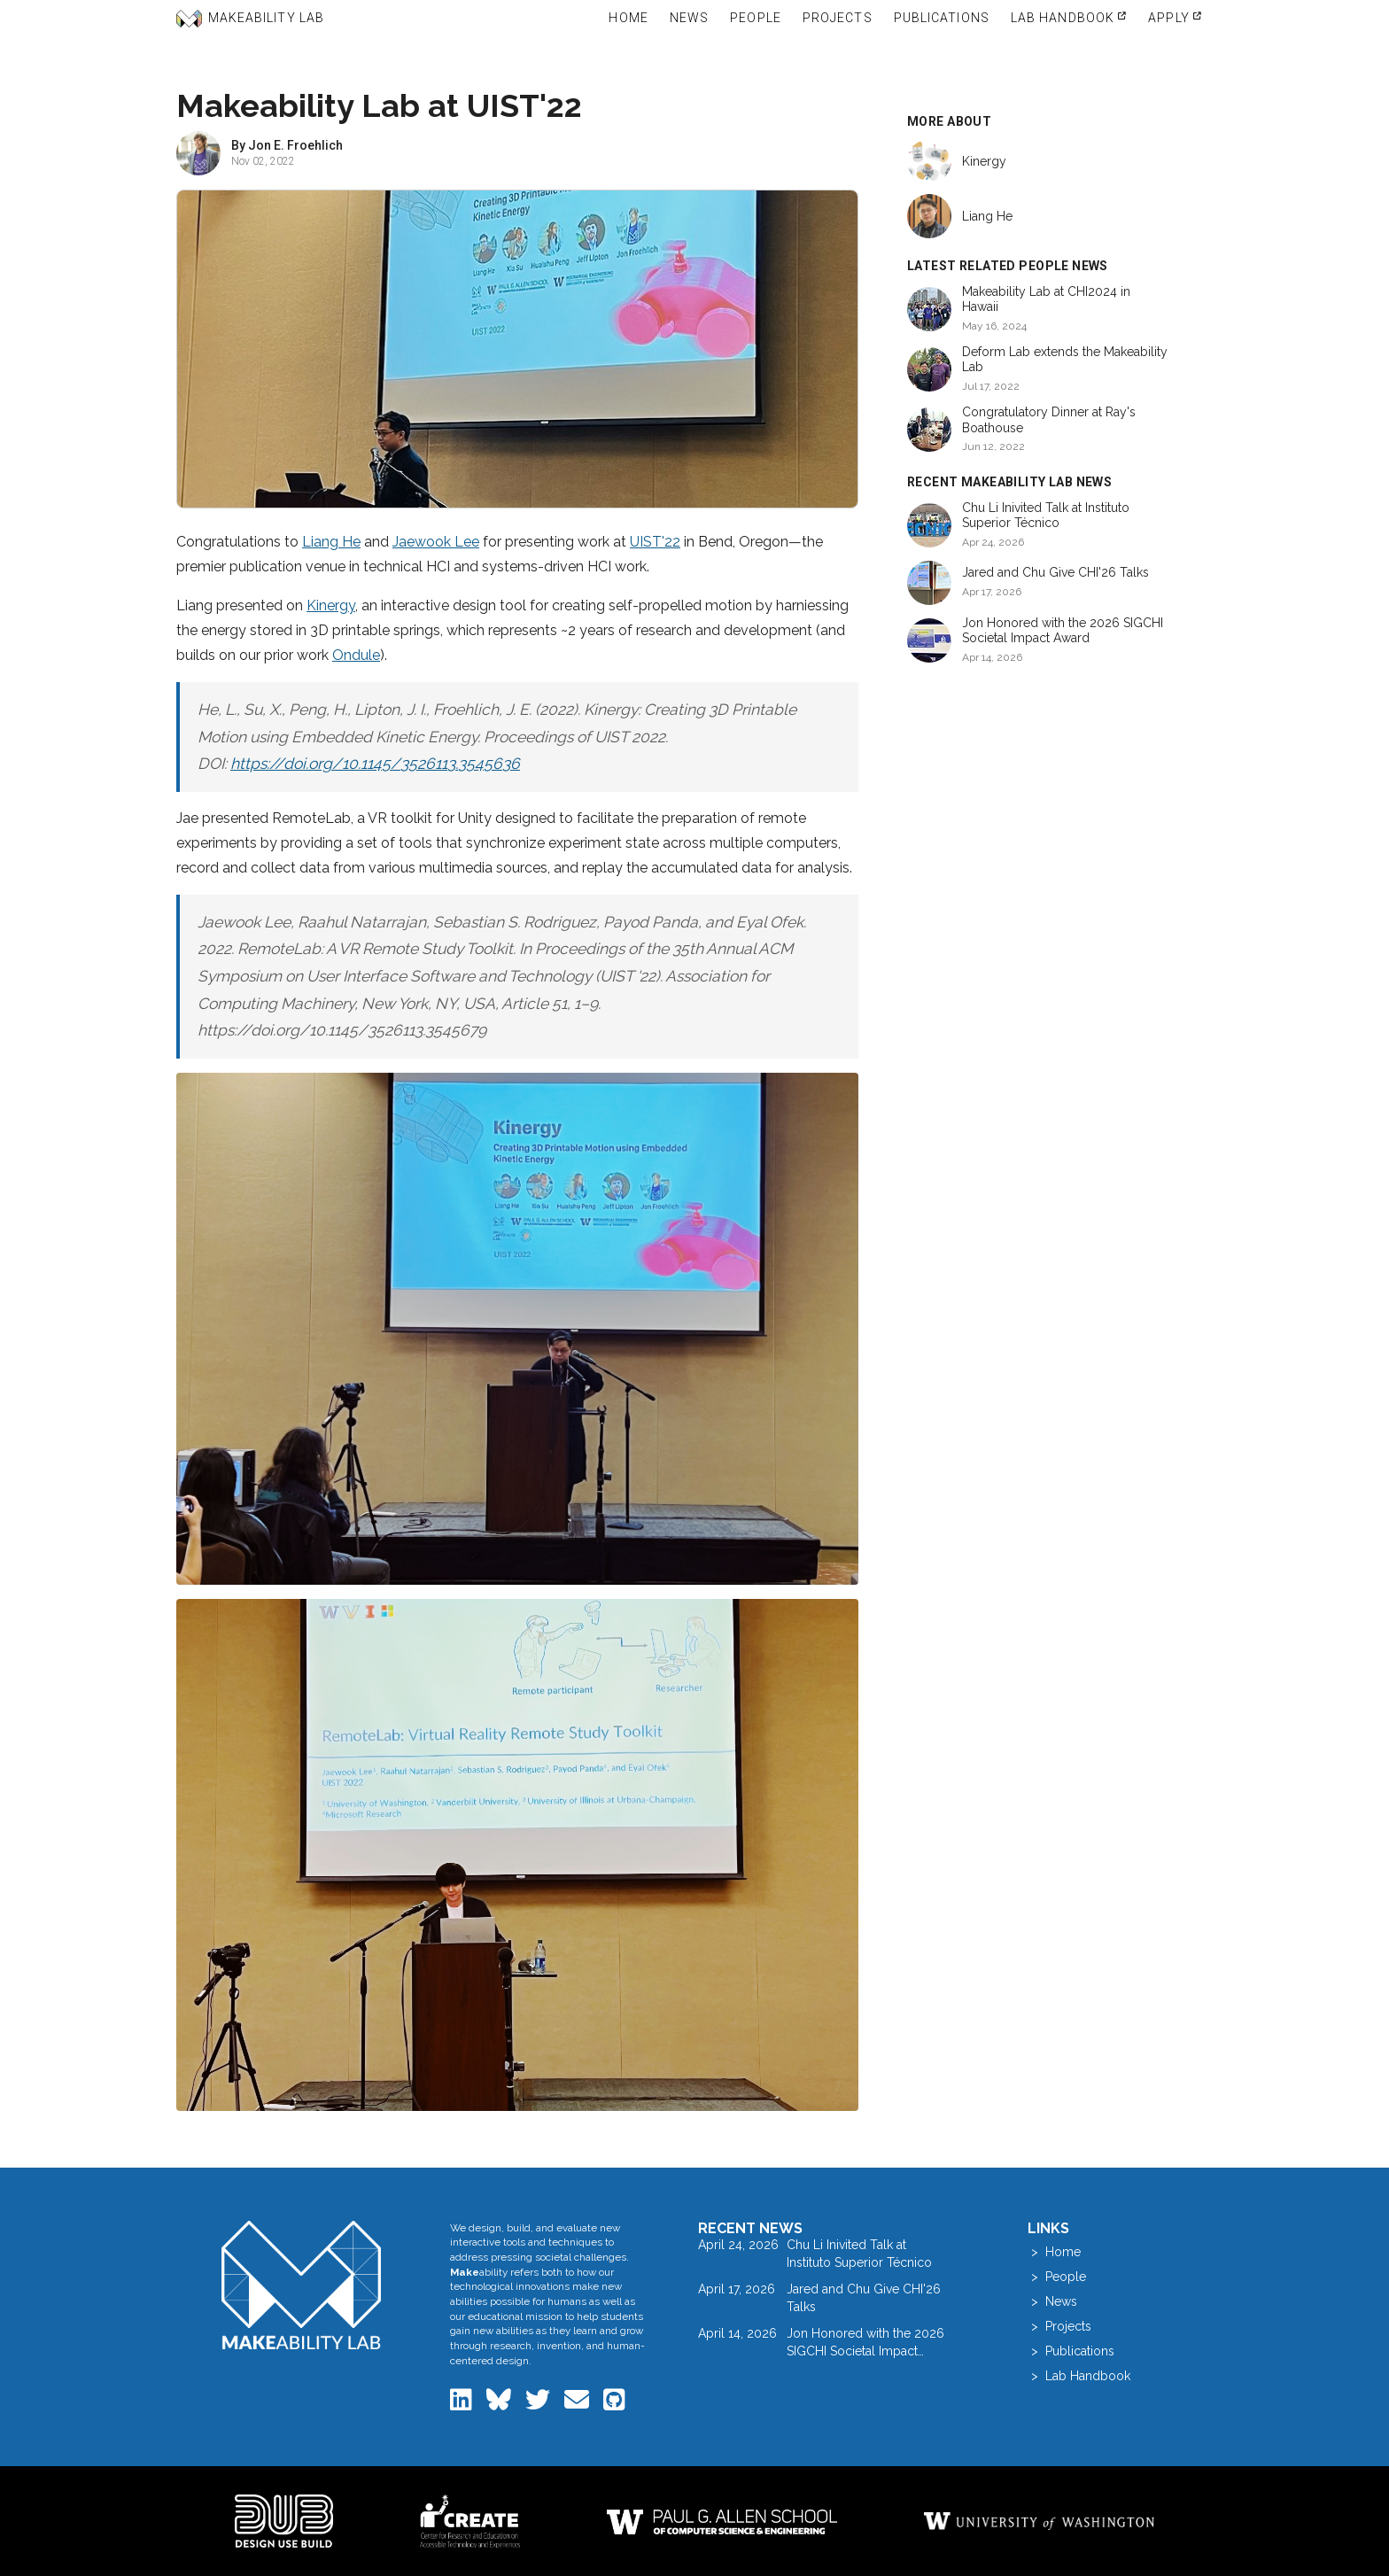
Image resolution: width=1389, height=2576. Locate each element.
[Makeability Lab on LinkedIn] (463, 2404)
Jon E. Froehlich (295, 145)
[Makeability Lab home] (301, 2285)
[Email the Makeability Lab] (578, 2404)
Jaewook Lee (435, 541)
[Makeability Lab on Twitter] (539, 2404)
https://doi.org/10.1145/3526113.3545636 (375, 763)
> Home (1054, 2252)
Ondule (356, 655)
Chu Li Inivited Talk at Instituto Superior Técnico (1045, 515)
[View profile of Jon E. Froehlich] (198, 153)
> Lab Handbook (1079, 2376)
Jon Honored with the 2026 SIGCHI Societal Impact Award (1062, 631)
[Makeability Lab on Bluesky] (500, 2404)
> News (1052, 2301)
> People (1057, 2277)
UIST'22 (655, 541)
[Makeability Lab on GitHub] (614, 2404)
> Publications (1071, 2351)
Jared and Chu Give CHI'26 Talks (1055, 572)
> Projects (1059, 2326)
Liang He (331, 541)
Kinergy (331, 605)
